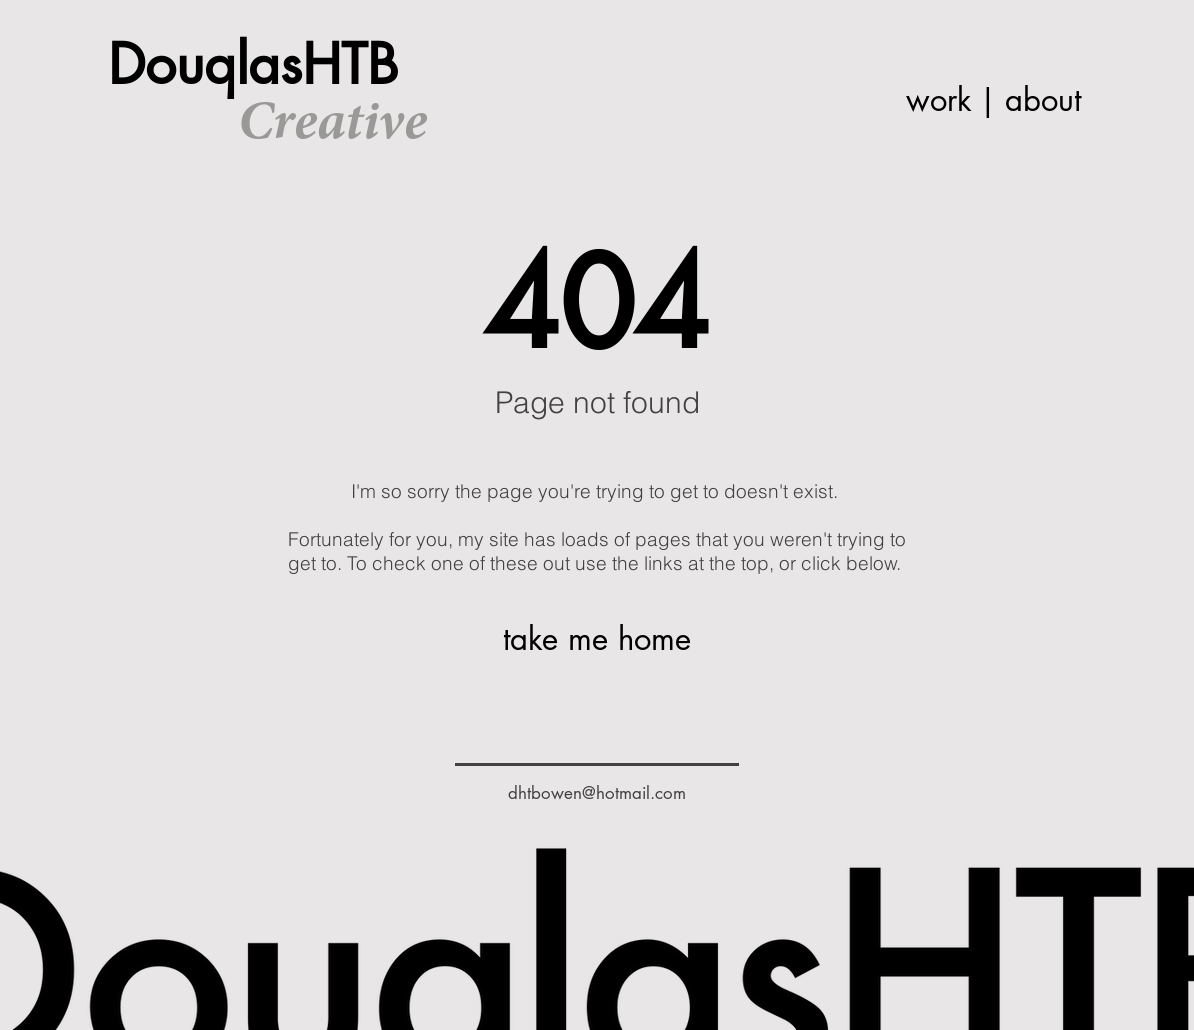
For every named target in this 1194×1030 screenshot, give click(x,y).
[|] (988, 100)
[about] (1042, 100)
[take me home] (597, 639)
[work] (939, 100)
